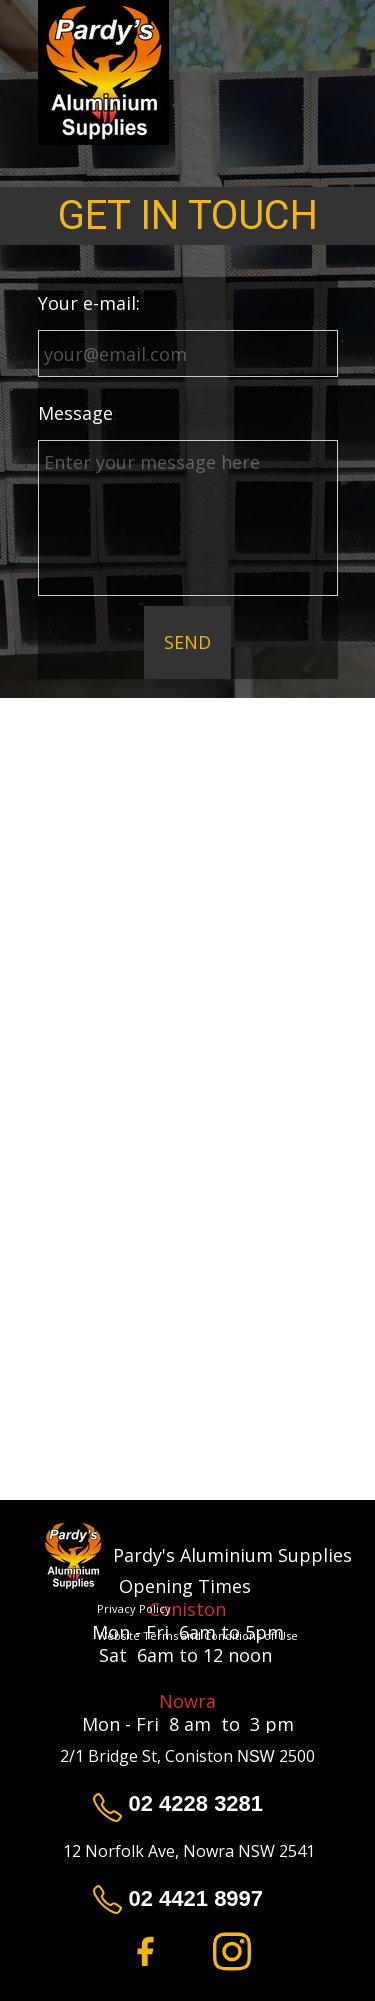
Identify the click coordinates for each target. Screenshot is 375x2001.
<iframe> (187, 1298)
